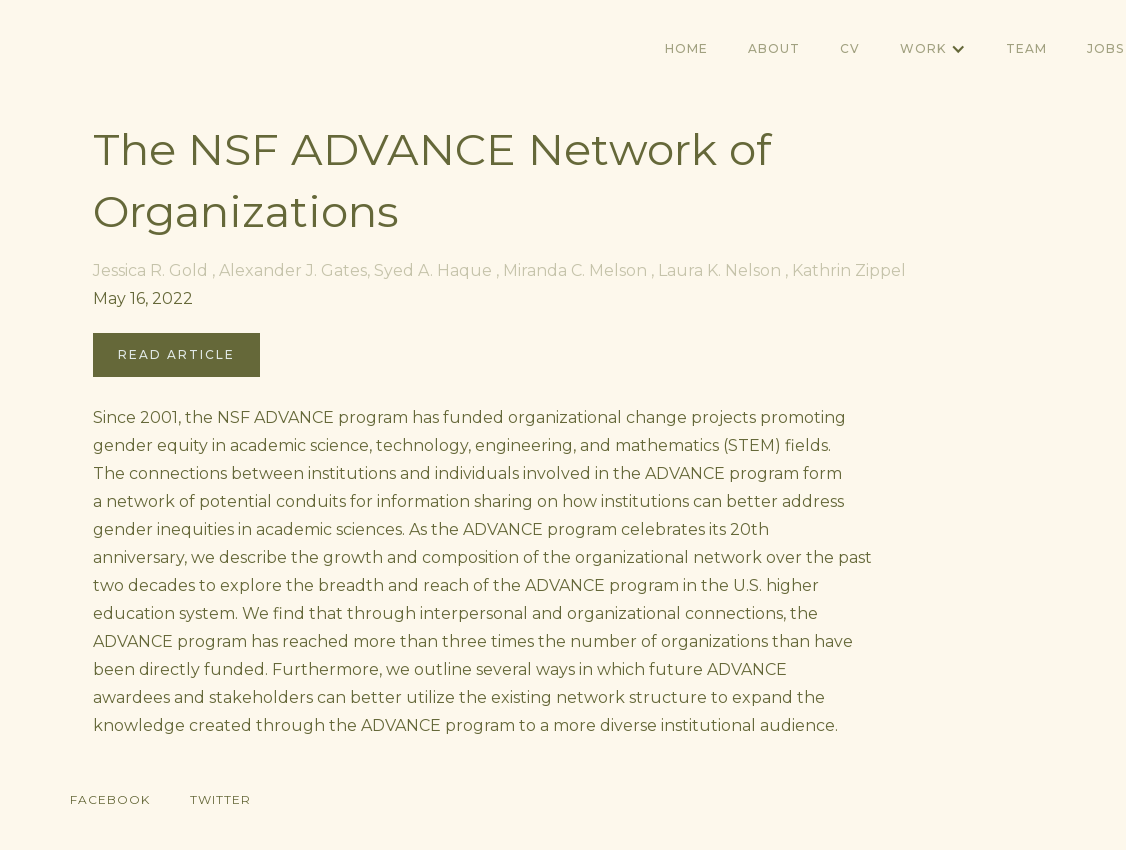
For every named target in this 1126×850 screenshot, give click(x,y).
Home (686, 48)
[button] (933, 49)
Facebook (110, 799)
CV (850, 48)
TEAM (1026, 48)
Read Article (176, 354)
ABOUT (774, 48)
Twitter (220, 799)
